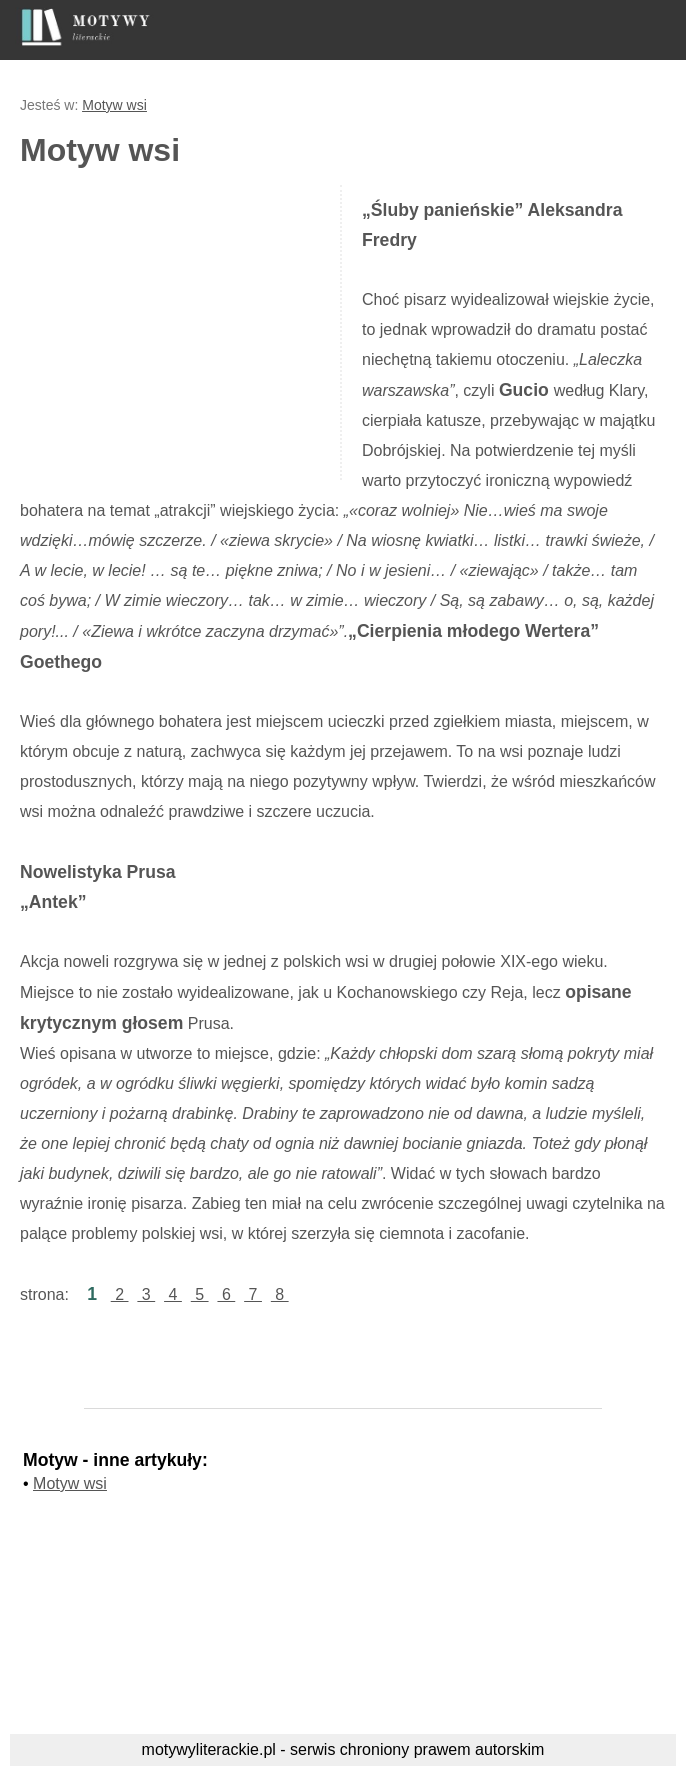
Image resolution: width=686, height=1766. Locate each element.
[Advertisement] (188, 330)
